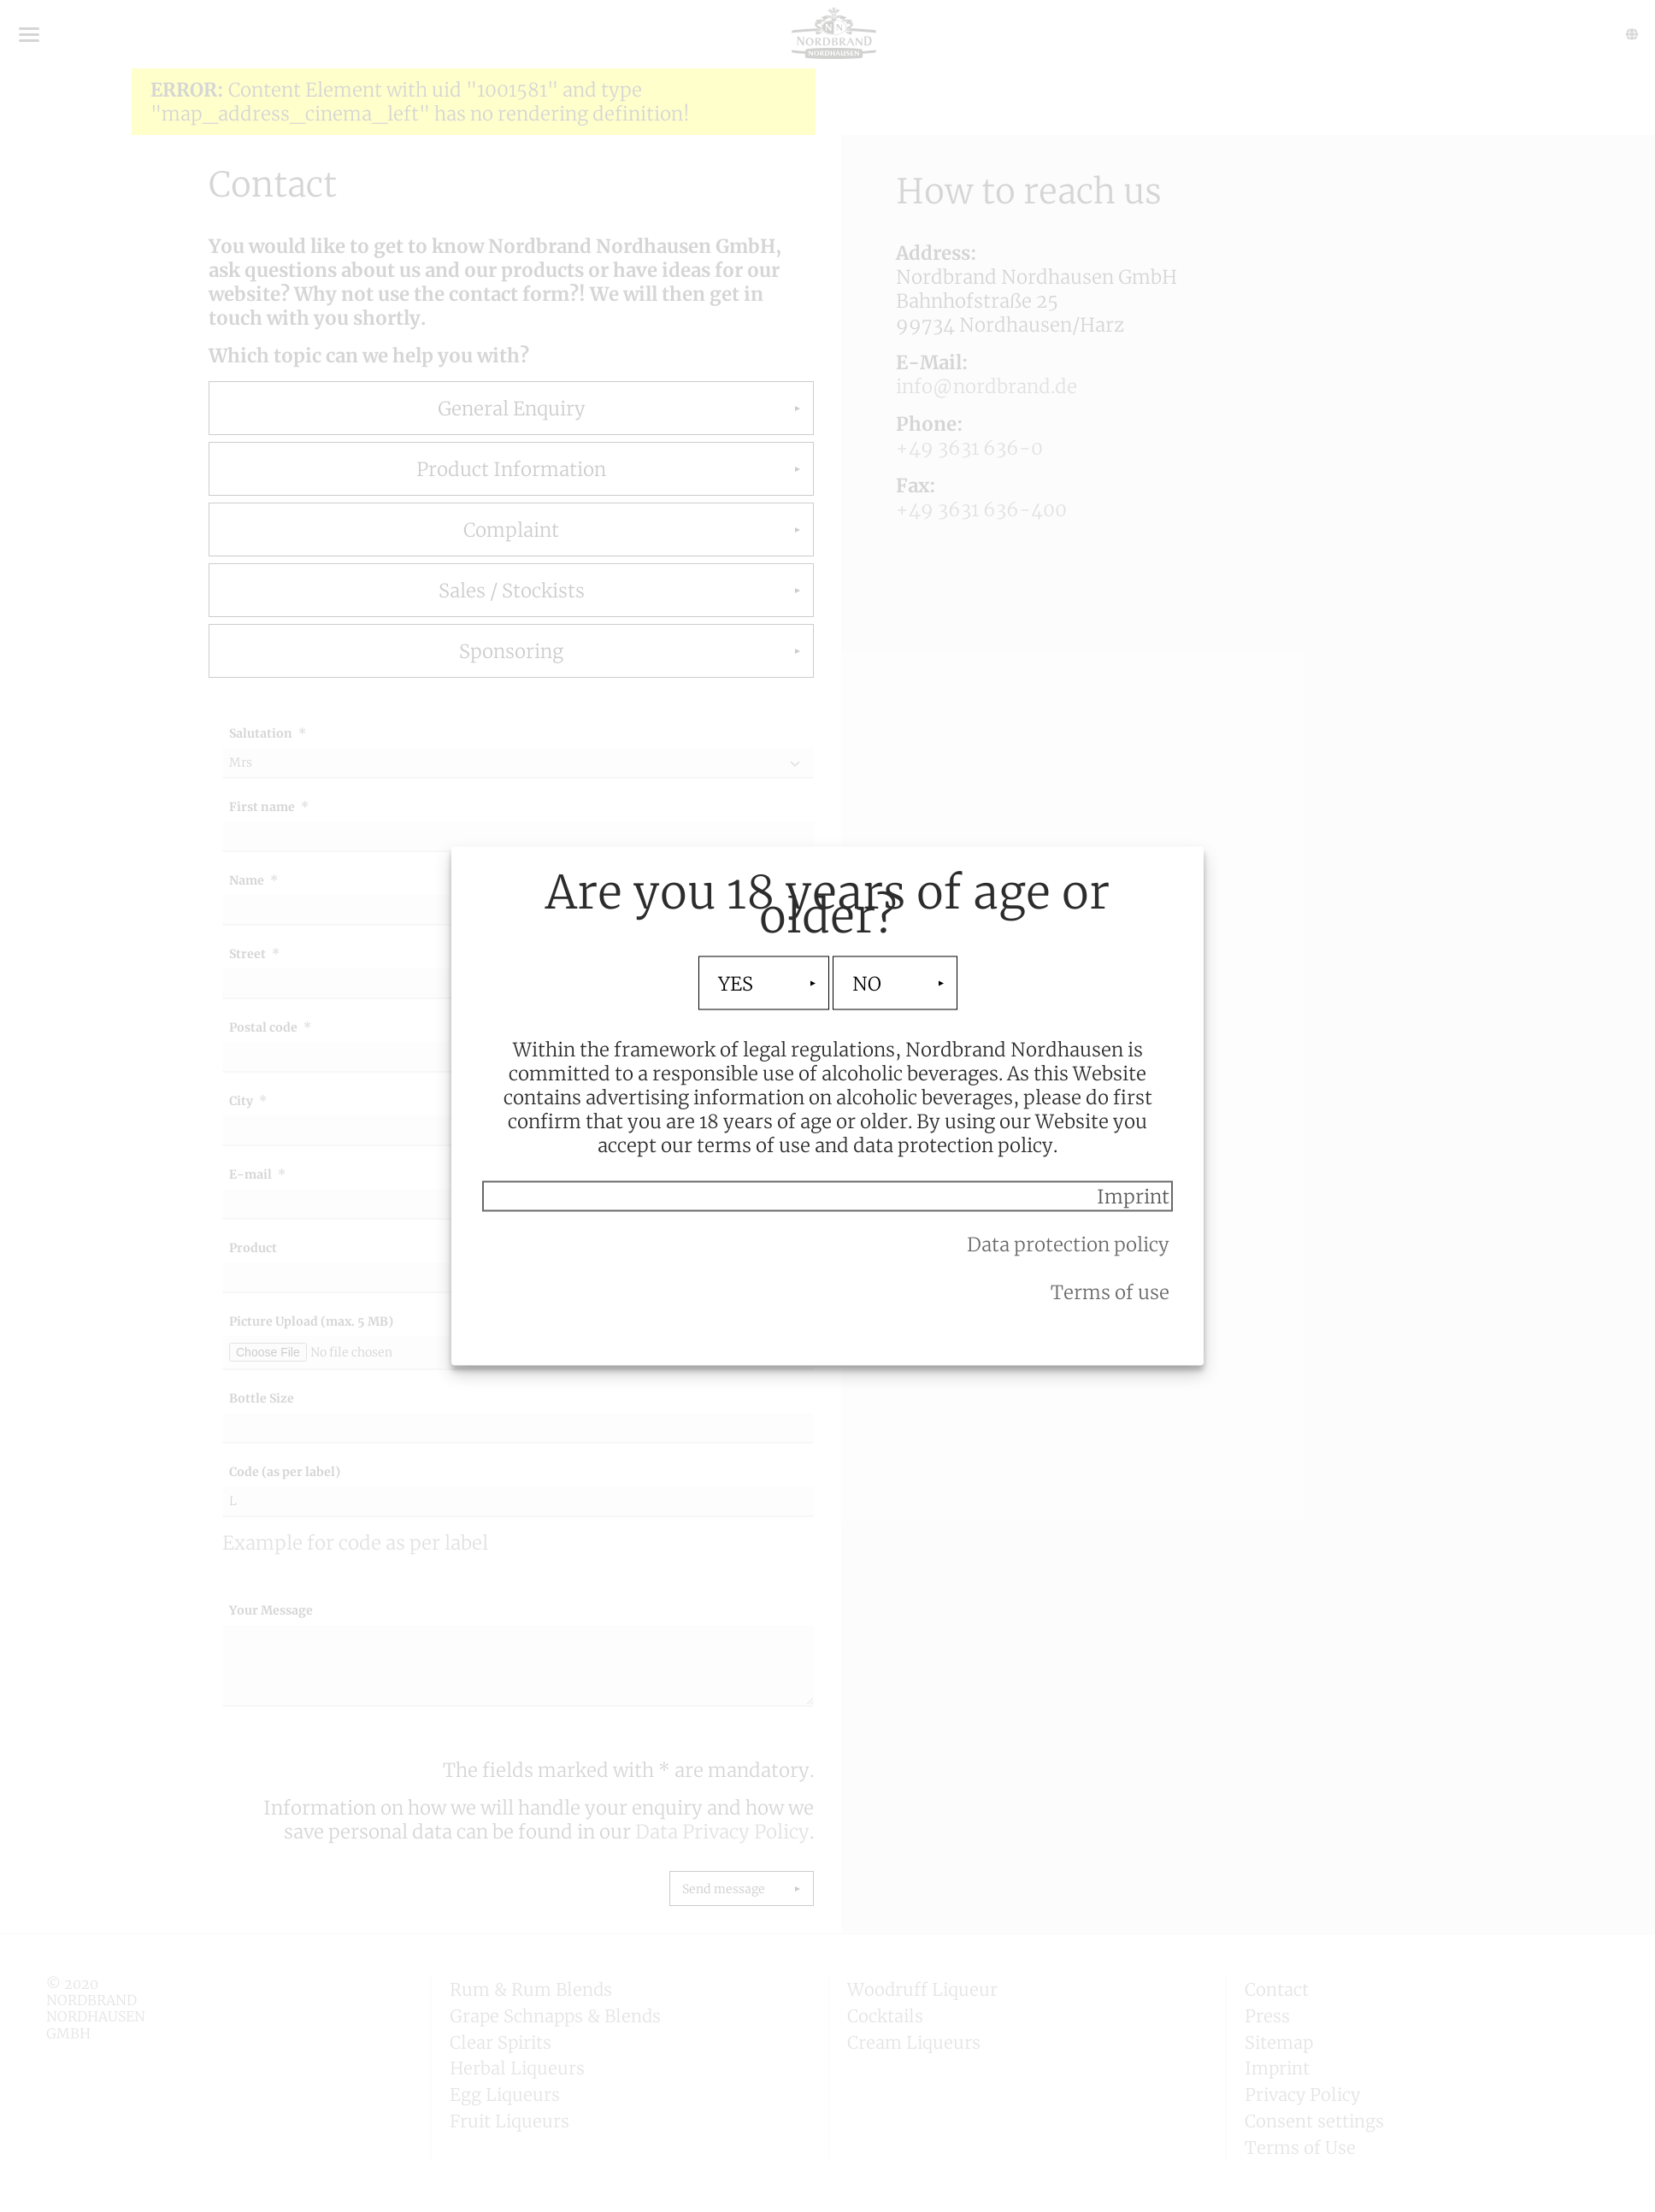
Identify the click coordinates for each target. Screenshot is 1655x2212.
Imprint (1133, 1197)
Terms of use (1110, 1292)
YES (735, 983)
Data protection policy (1068, 1244)
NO (866, 983)
